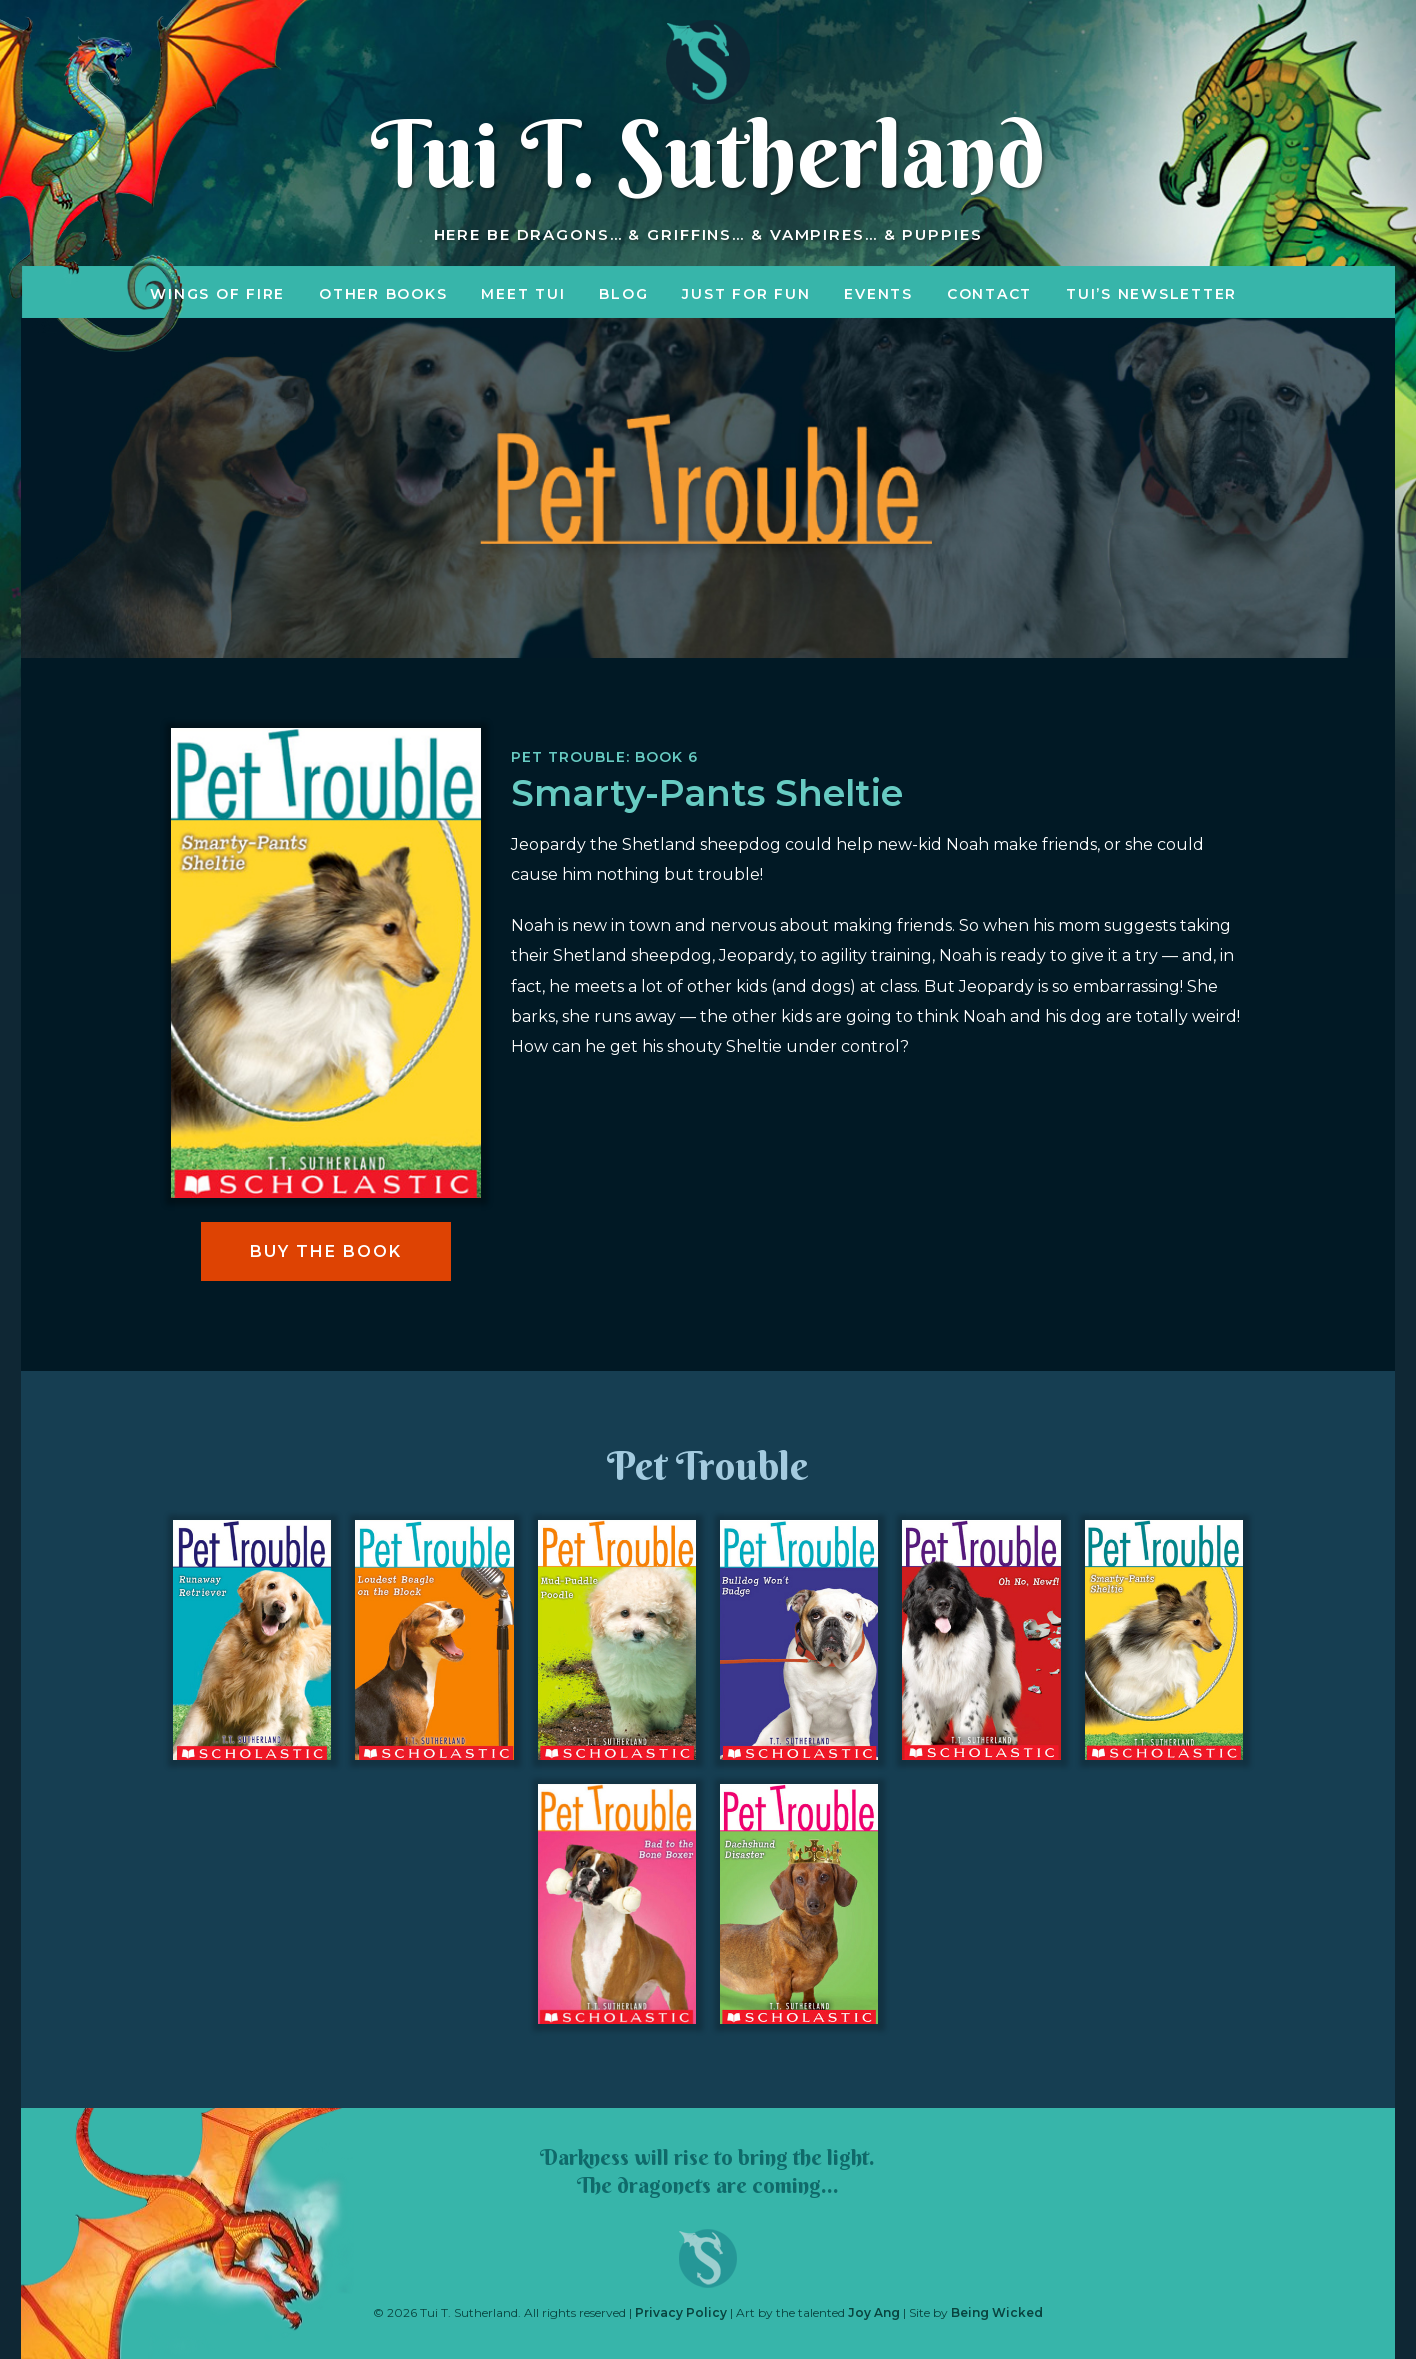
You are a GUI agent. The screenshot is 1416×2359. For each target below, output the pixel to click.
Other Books (383, 294)
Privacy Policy (681, 2312)
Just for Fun (746, 294)
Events (878, 294)
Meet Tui (523, 294)
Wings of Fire (217, 294)
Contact (989, 294)
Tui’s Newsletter (1151, 294)
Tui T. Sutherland (708, 154)
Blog (623, 294)
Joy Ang (874, 2312)
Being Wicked (997, 2312)
